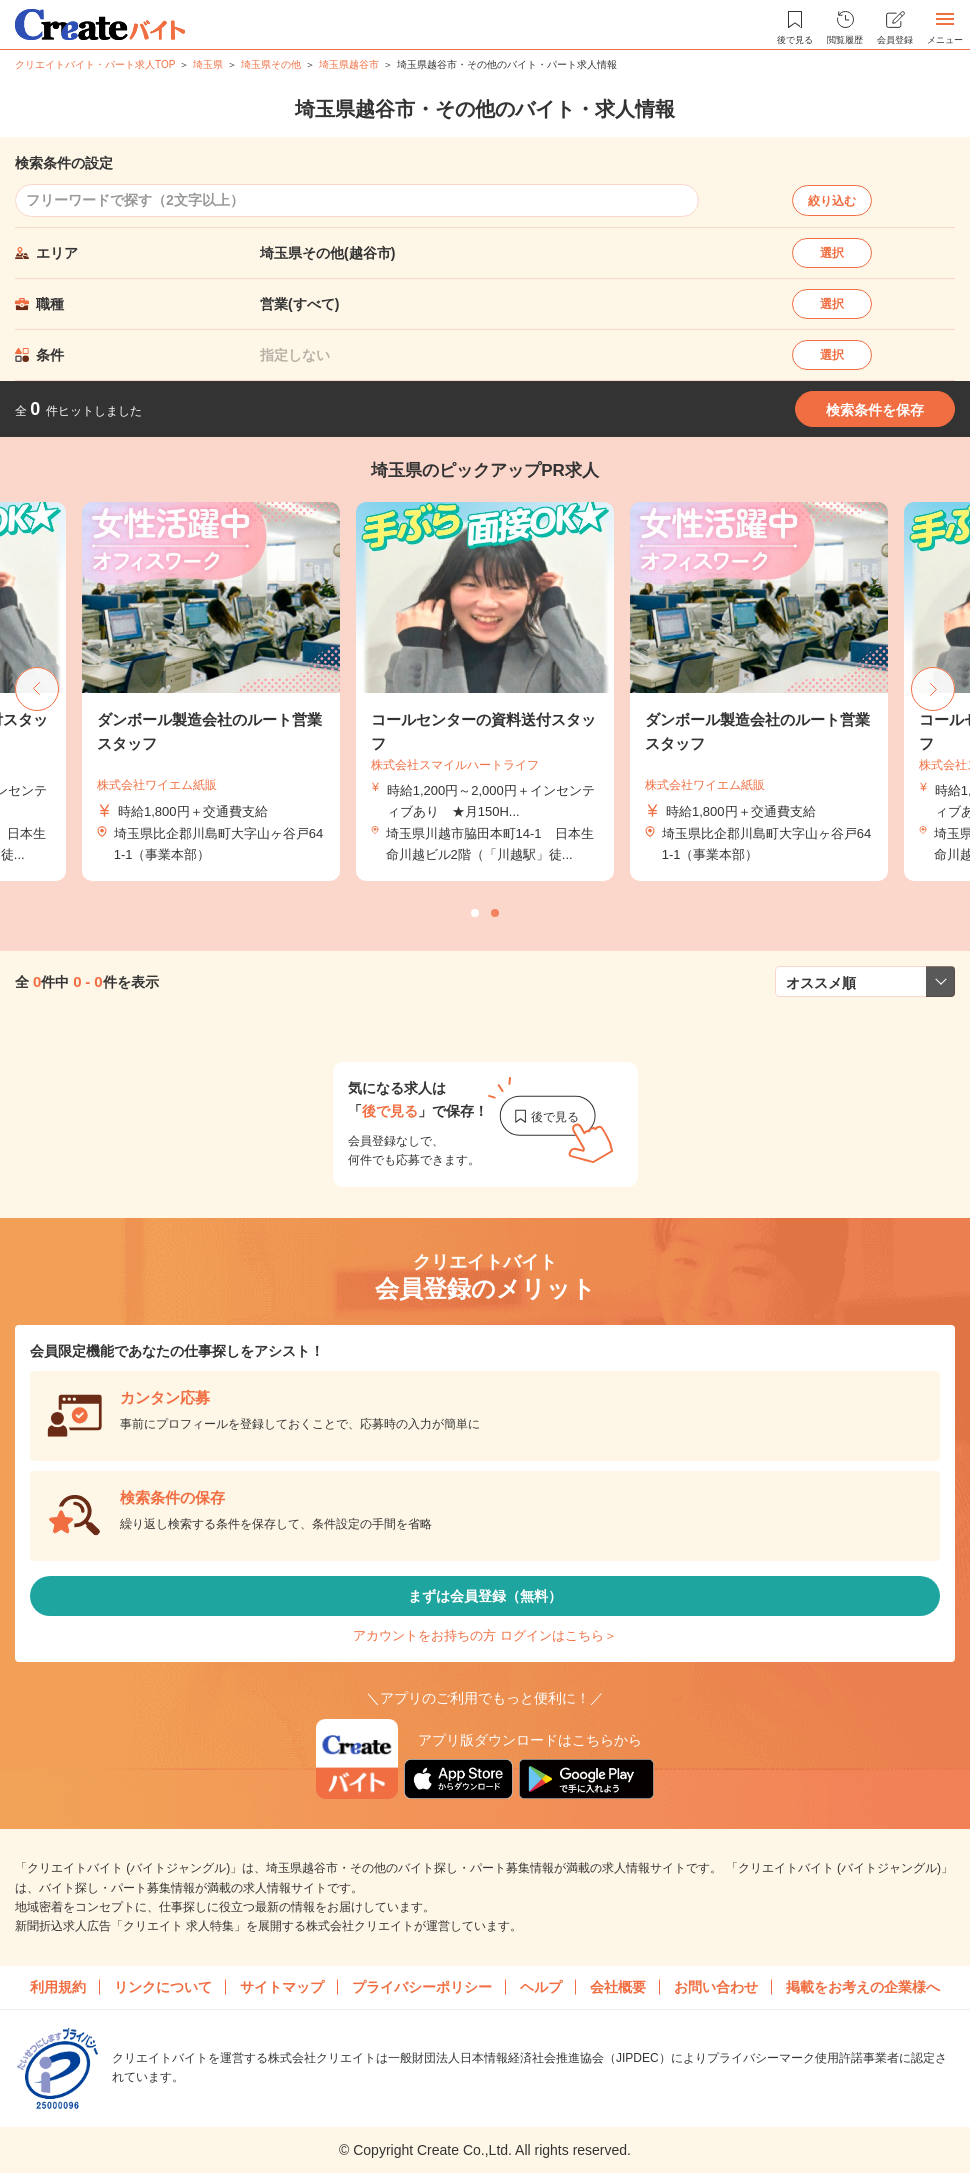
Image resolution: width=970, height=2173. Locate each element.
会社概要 (618, 1987)
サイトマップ (282, 1987)
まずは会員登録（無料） (485, 1596)
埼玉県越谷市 (349, 64)
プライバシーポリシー (422, 1987)
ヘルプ (541, 1987)
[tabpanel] (485, 691)
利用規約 (58, 1987)
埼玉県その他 (271, 64)
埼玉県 (208, 64)
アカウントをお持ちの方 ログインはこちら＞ (485, 1635)
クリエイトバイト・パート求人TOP (95, 64)
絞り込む (832, 201)
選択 (832, 253)
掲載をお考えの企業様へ (863, 1987)
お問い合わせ (716, 1987)
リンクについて (163, 1987)
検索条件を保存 (875, 410)
